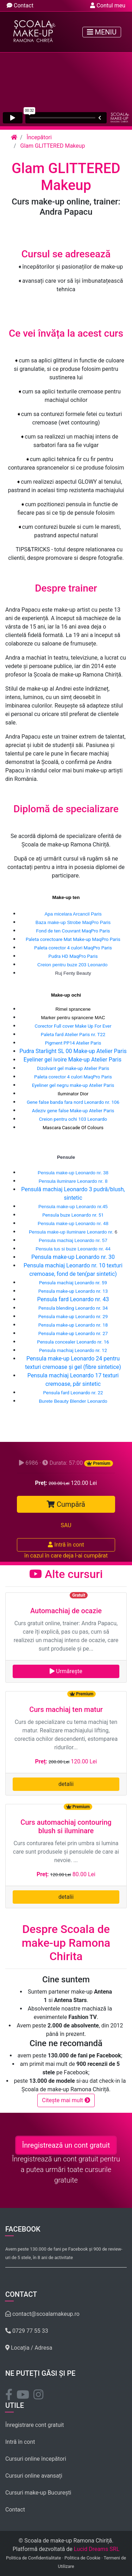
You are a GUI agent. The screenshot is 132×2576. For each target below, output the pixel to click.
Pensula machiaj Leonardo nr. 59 (73, 1282)
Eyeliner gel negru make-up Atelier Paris (73, 1085)
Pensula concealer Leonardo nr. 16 (73, 1342)
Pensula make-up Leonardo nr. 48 (73, 1223)
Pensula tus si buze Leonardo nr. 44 (73, 1249)
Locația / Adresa (28, 2347)
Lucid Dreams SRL (97, 2549)
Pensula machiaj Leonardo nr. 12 (73, 1350)
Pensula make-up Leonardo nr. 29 (73, 1316)
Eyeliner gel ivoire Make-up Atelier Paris (72, 1059)
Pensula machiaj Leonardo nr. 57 (73, 1240)
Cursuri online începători (35, 2458)
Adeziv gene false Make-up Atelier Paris (73, 1110)
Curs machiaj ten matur (66, 1709)
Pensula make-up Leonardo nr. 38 (73, 1172)
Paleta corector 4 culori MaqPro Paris (73, 947)
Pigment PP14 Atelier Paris (73, 1043)
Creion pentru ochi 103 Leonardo (73, 1119)
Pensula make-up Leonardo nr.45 (73, 1206)
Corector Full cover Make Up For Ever (73, 1026)
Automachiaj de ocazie (66, 1611)
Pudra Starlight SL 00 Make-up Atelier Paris (73, 1051)
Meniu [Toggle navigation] (102, 32)
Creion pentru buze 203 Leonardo (72, 964)
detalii (66, 1784)
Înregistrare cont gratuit (34, 2425)
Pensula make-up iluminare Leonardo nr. (72, 1232)
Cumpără (66, 1504)
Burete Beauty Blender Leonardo (73, 1401)
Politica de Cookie (82, 2557)
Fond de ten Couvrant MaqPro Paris (73, 931)
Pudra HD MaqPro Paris (73, 956)
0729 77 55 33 (26, 2330)
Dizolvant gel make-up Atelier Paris (73, 1068)
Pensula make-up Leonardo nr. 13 (73, 1291)
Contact (20, 5)
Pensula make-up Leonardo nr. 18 (73, 1325)
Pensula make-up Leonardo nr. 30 (73, 1257)
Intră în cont (66, 1544)
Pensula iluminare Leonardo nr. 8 (73, 1181)
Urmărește (66, 1671)
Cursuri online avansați (33, 2475)
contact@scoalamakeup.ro (42, 2314)
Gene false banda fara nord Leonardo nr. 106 (73, 1102)
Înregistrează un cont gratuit (66, 2145)
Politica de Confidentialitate (33, 2557)
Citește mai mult (66, 2100)
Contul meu (107, 5)
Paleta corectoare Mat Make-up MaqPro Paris (73, 939)
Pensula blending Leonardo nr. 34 (73, 1308)
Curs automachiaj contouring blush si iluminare (65, 1826)
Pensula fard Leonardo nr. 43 (73, 1299)
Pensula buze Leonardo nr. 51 (73, 1215)
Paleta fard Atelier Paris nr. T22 (73, 1034)
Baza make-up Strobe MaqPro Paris (73, 922)
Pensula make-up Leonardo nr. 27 (73, 1333)
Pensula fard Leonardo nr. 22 (73, 1392)
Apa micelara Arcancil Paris (72, 914)
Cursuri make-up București (38, 2492)
